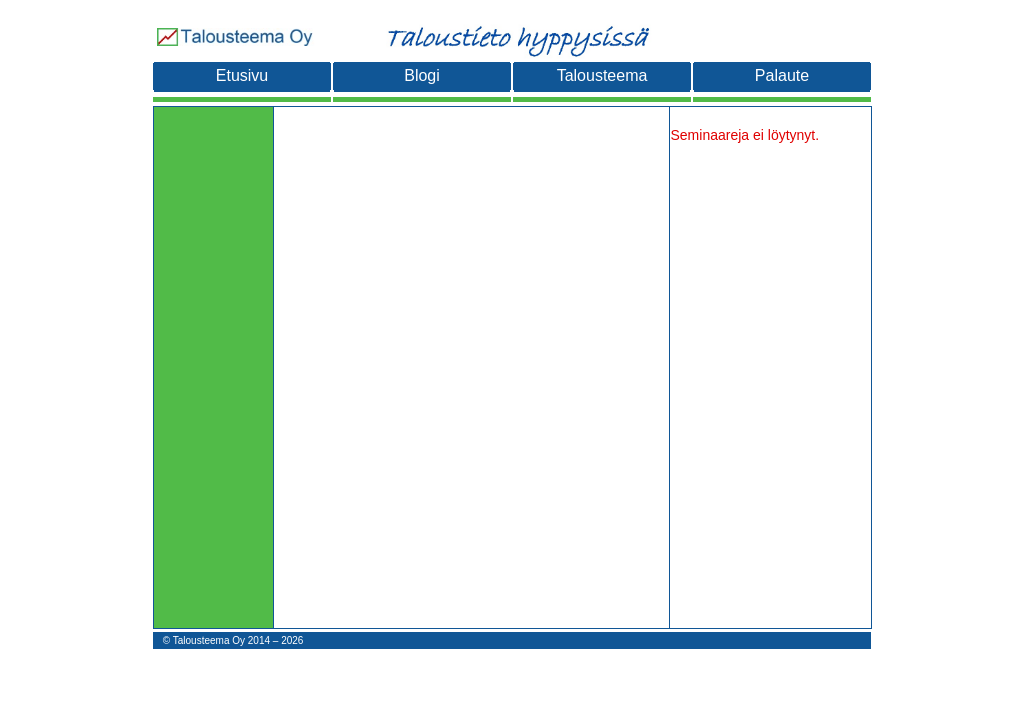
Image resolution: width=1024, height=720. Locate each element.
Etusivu (242, 75)
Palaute (782, 75)
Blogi (422, 75)
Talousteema (602, 75)
